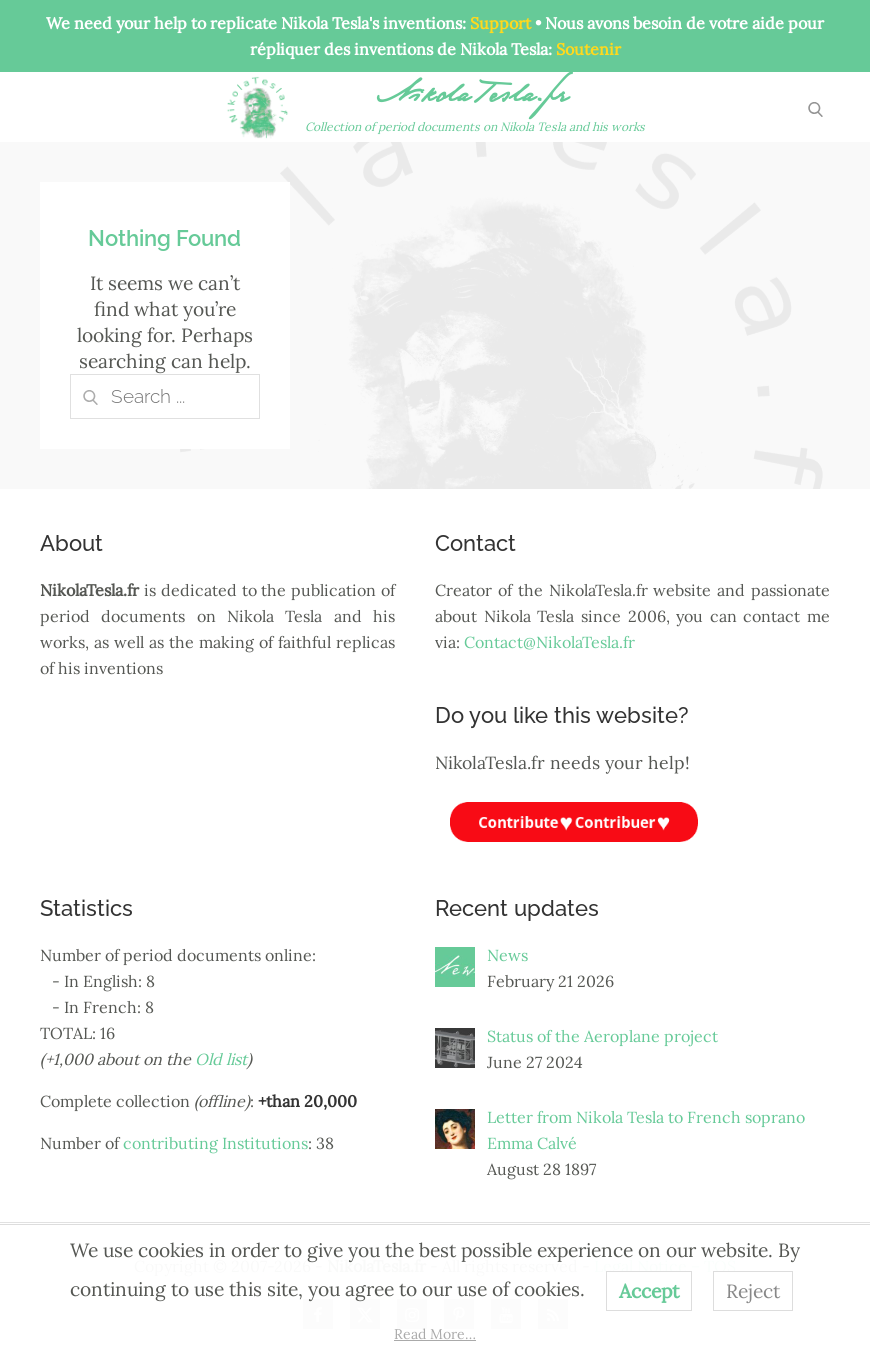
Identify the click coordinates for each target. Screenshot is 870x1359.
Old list (221, 1059)
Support (500, 23)
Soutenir (588, 49)
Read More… (435, 1334)
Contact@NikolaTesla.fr (549, 642)
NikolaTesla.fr (475, 98)
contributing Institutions (215, 1143)
